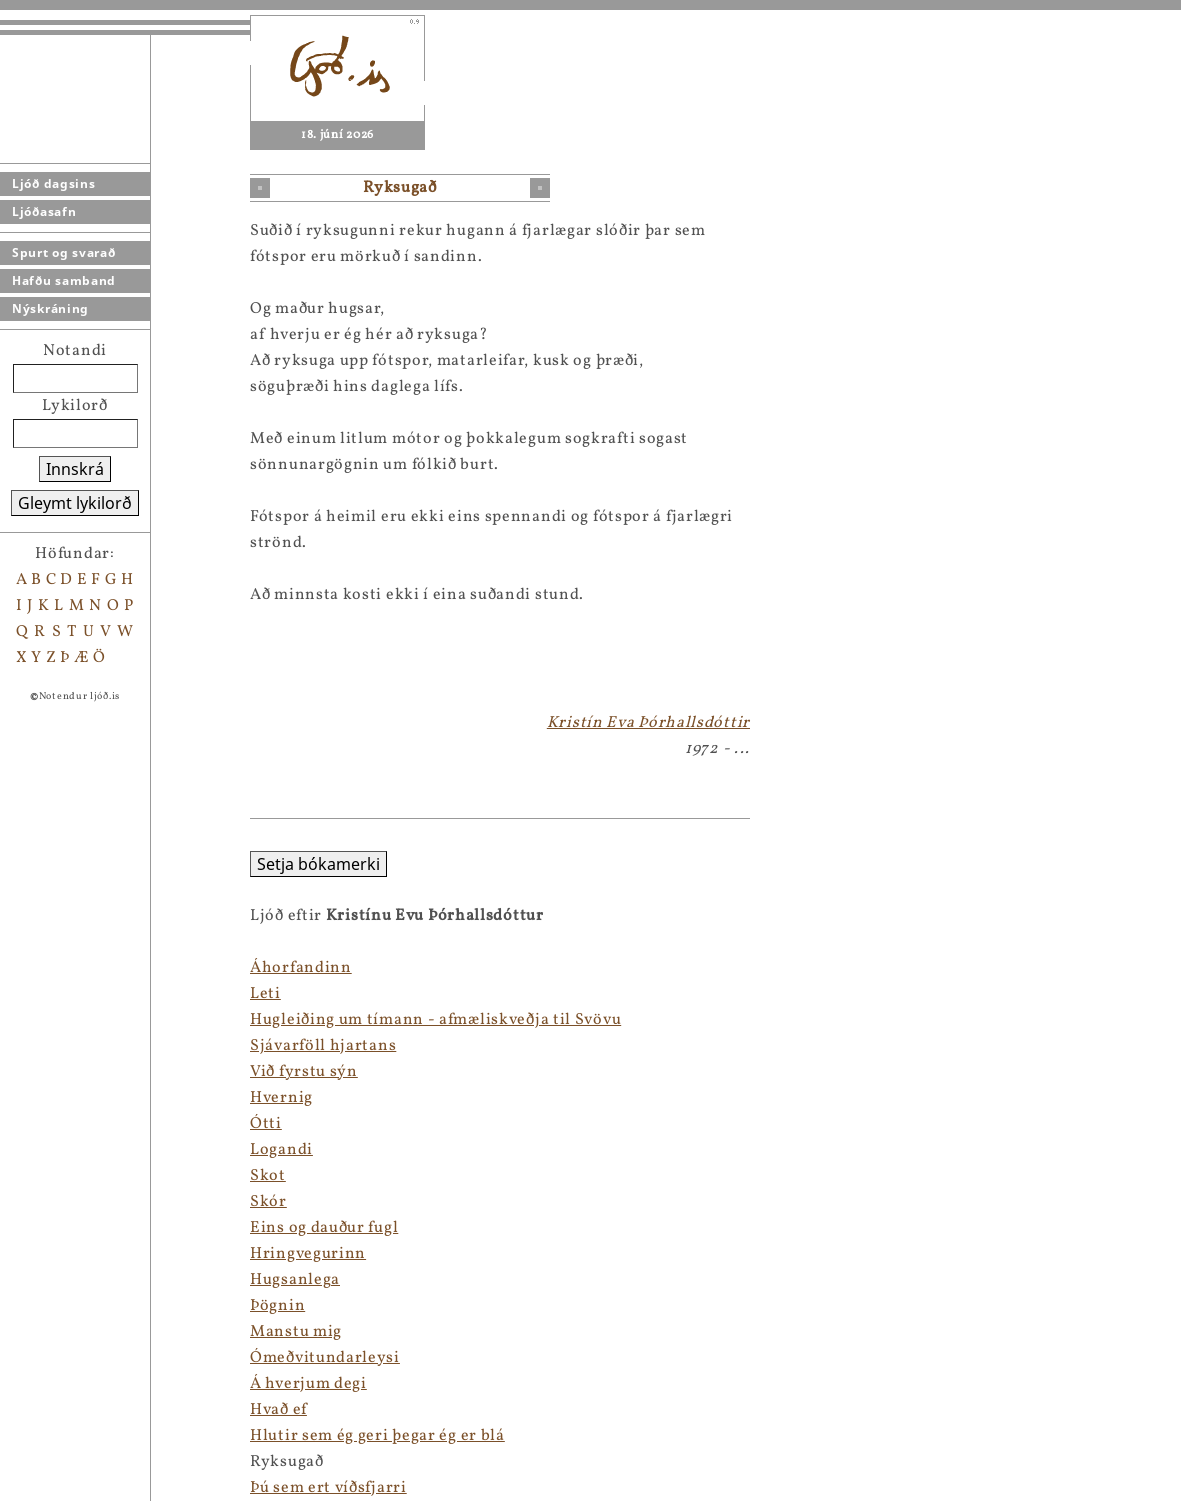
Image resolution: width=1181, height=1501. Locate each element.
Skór (18, 1202)
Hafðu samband (64, 280)
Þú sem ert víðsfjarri (78, 1488)
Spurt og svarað (64, 252)
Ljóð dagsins (53, 183)
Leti (15, 994)
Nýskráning (50, 308)
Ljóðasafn (44, 211)
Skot (18, 1176)
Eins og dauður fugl (74, 1228)
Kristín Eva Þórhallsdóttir (648, 723)
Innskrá (75, 469)
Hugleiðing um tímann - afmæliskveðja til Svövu (185, 1020)
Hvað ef (28, 1410)
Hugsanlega (45, 1280)
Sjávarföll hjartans (73, 1046)
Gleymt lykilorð (75, 503)
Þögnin (27, 1306)
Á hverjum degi (58, 1384)
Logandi (31, 1150)
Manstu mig (46, 1332)
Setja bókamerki (68, 864)
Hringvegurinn (58, 1254)
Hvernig (31, 1098)
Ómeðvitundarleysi (75, 1358)
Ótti (16, 1124)
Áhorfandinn (51, 968)
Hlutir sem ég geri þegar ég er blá (127, 1436)
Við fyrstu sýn (54, 1072)
